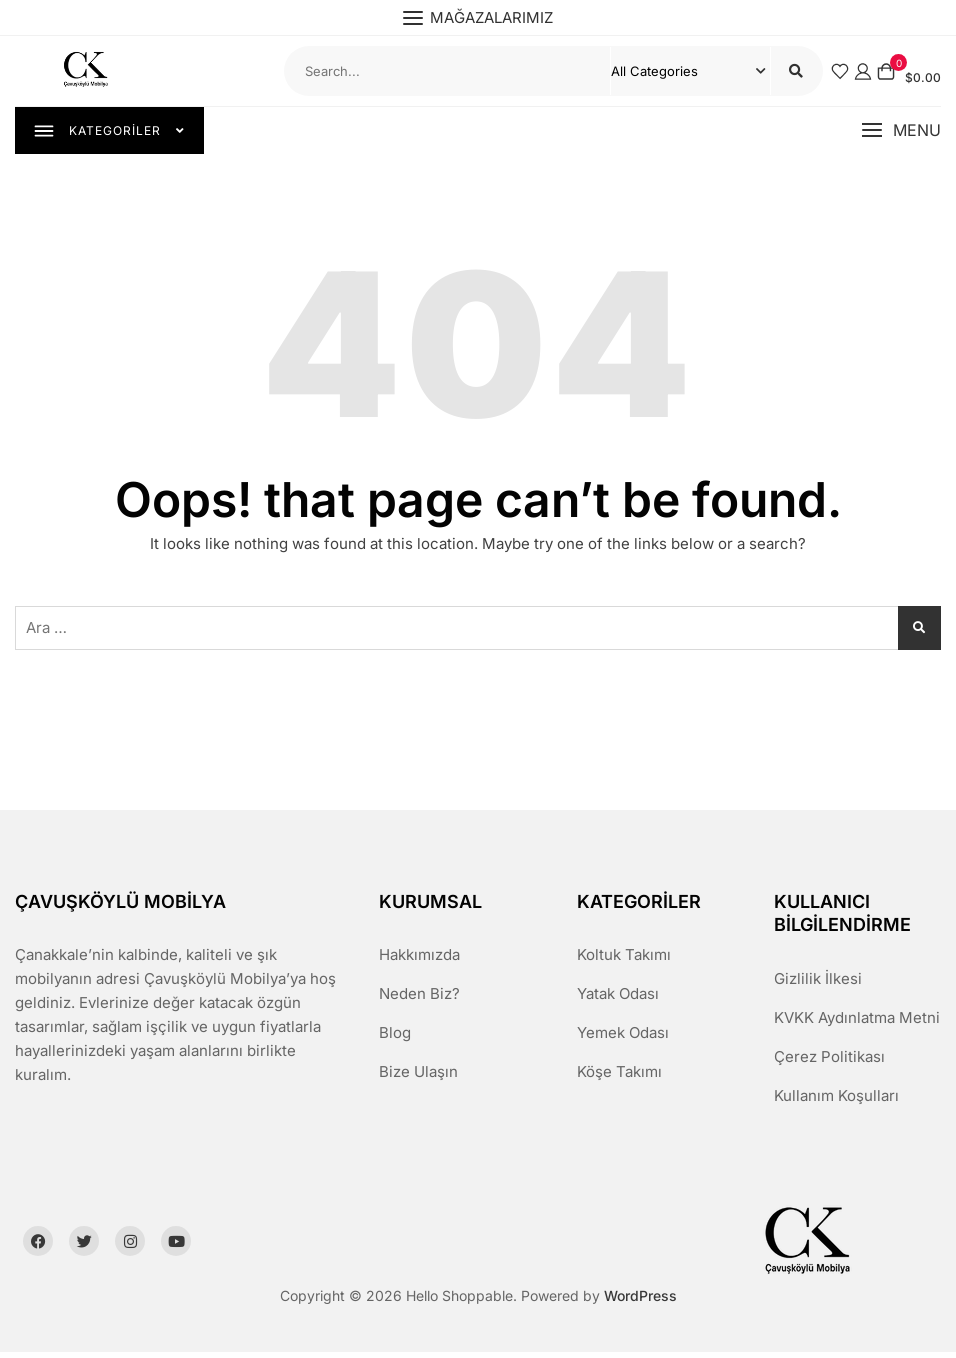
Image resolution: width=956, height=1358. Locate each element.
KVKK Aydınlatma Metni (857, 1022)
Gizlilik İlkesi (818, 983)
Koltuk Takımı (624, 960)
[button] (901, 133)
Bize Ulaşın (418, 1077)
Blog (395, 1038)
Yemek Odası (623, 1038)
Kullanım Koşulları (836, 1100)
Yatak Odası (618, 999)
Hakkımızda (419, 960)
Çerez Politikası (829, 1061)
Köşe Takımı (619, 1077)
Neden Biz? (419, 999)
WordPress (640, 1300)
